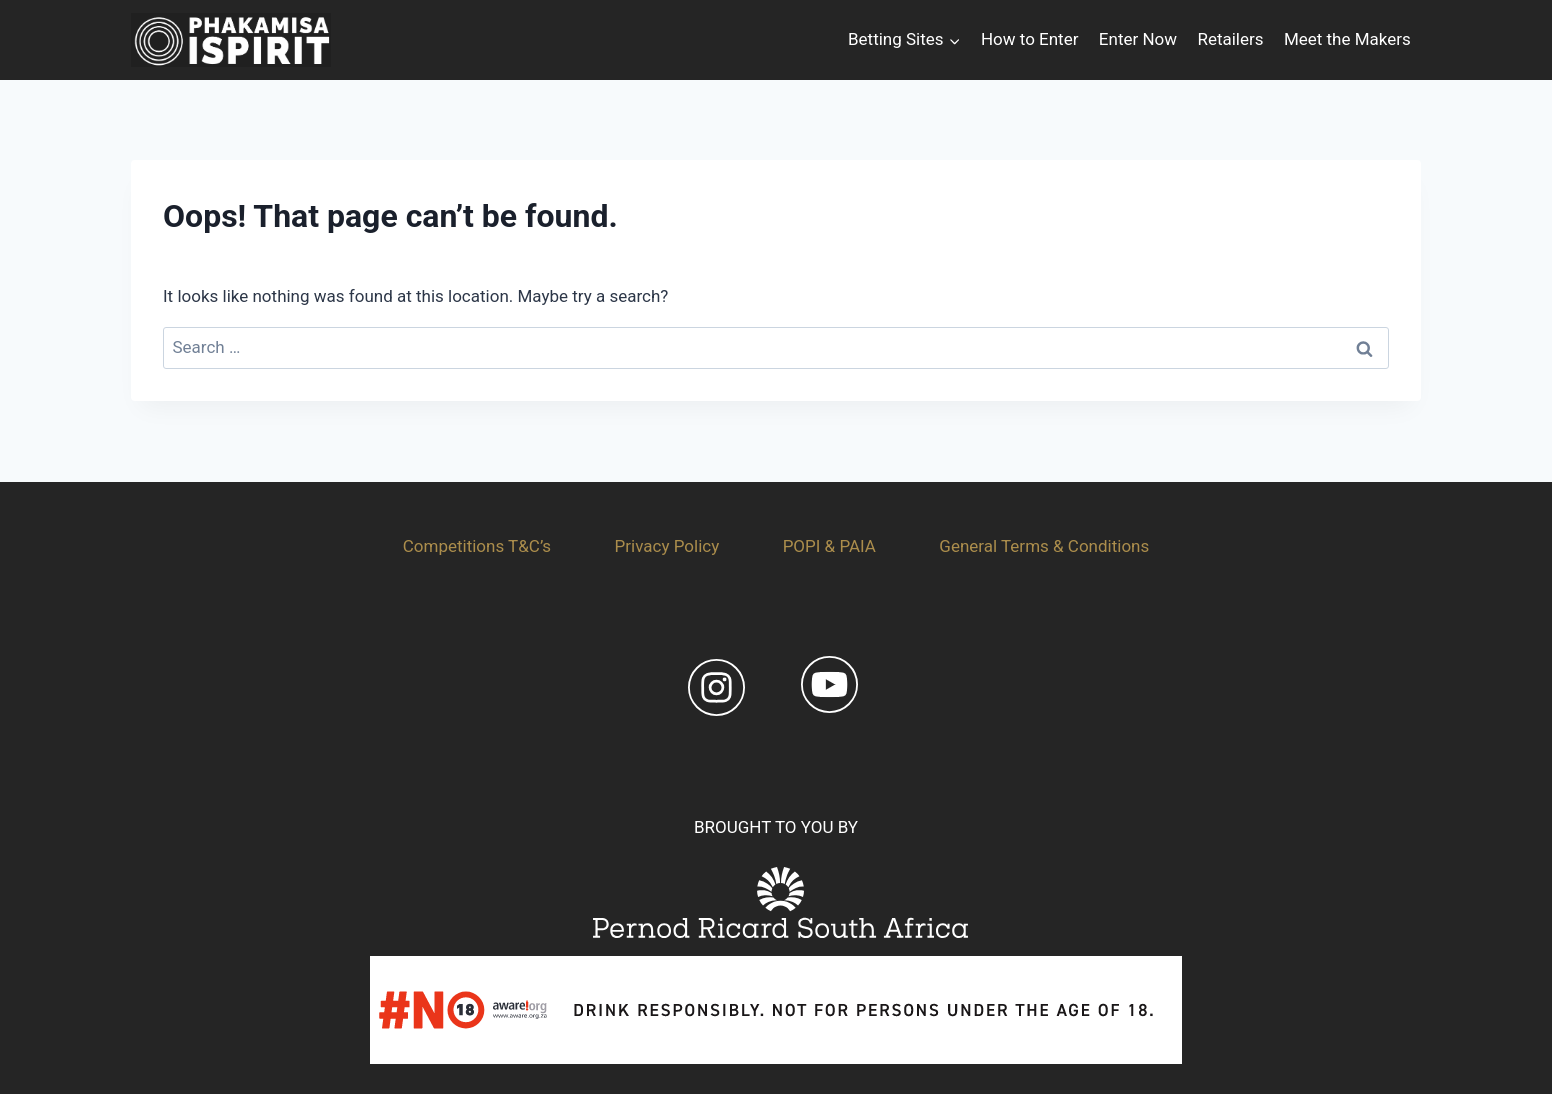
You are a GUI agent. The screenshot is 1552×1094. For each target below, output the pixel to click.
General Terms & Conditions (1044, 546)
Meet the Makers (1347, 39)
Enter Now (1138, 39)
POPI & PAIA (829, 546)
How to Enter (1030, 39)
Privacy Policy (667, 546)
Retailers (1230, 39)
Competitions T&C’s (477, 546)
